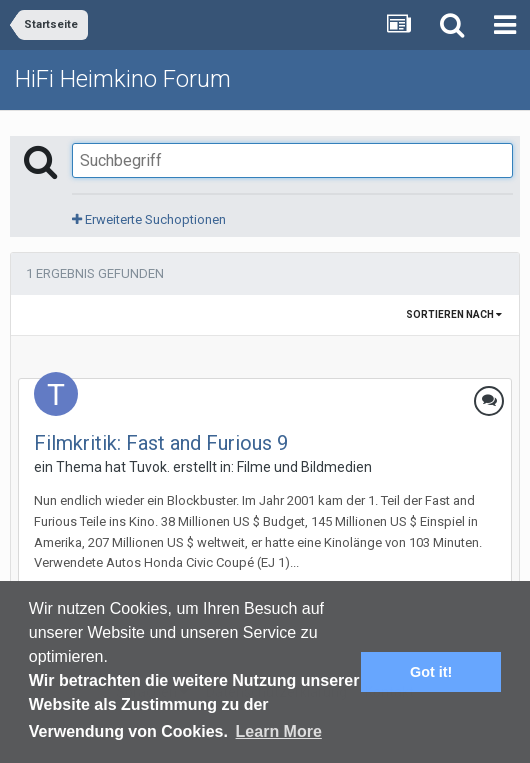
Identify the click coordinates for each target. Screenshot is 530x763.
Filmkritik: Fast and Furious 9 (161, 443)
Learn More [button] (279, 731)
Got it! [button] (431, 672)
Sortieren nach (454, 314)
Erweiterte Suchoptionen (149, 219)
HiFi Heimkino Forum (123, 79)
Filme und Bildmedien (304, 467)
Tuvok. (149, 467)
